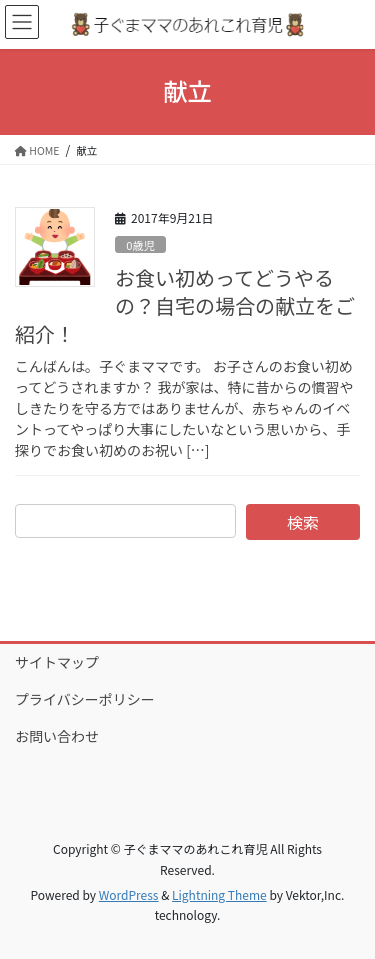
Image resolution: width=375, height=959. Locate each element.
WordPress (129, 894)
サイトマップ (57, 662)
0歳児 (140, 245)
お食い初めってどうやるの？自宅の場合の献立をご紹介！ (185, 305)
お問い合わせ (57, 736)
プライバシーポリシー (85, 699)
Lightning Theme (219, 894)
